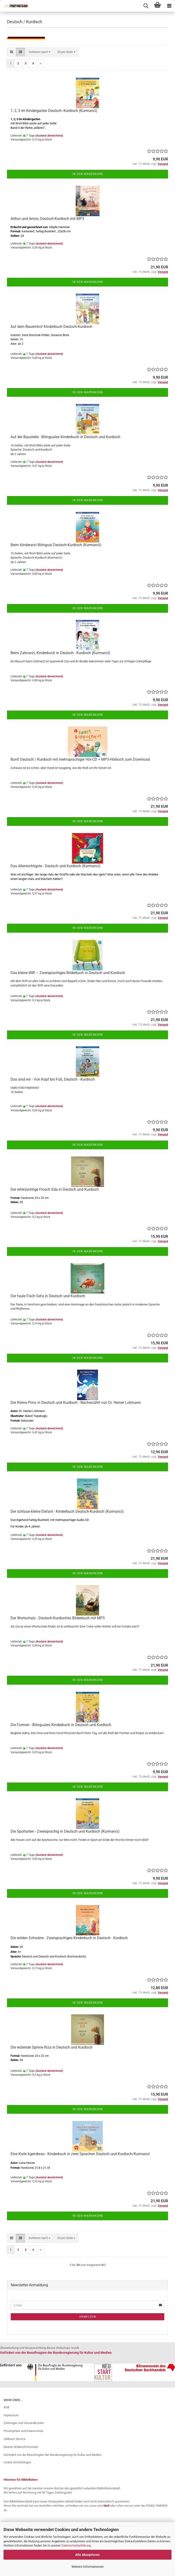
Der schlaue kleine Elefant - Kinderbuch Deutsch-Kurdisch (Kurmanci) (67, 1511)
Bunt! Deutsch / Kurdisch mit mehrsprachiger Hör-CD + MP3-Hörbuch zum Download (80, 759)
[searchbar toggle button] (146, 6)
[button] (11, 52)
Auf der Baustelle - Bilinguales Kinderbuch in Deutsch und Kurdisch (65, 437)
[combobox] (40, 52)
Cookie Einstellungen (17, 2462)
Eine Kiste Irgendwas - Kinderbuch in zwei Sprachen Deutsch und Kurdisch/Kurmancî (80, 2154)
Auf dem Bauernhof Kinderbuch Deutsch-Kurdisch (51, 326)
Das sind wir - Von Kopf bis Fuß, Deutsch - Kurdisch (53, 1079)
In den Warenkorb (87, 174)
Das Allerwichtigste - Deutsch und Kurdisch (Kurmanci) (55, 866)
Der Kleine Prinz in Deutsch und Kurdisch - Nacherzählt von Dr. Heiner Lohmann (76, 1402)
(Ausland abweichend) (49, 135)
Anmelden (87, 2316)
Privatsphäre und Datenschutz (23, 2431)
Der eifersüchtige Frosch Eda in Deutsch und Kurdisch (55, 1189)
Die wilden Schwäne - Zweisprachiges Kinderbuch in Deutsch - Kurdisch (69, 1938)
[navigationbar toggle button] (169, 6)
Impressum (11, 2415)
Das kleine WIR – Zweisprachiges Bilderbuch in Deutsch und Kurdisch (68, 973)
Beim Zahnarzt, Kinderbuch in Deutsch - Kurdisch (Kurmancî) (60, 653)
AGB (6, 2407)
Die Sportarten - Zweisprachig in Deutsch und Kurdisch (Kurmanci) (65, 1831)
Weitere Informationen (87, 2567)
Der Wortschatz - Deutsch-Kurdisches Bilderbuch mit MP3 (58, 1618)
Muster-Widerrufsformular (21, 2447)
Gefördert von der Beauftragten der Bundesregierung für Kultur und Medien (52, 2455)
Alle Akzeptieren (87, 2555)
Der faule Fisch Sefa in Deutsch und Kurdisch (48, 1296)
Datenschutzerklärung (76, 2545)
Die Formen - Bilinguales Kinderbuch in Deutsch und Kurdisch (61, 1725)
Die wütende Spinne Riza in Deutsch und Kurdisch (52, 2047)
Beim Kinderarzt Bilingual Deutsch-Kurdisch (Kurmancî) (56, 545)
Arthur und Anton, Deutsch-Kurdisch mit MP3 (47, 218)
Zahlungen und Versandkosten (24, 2423)
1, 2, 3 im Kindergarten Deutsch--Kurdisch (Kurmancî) (54, 110)
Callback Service (14, 2439)
